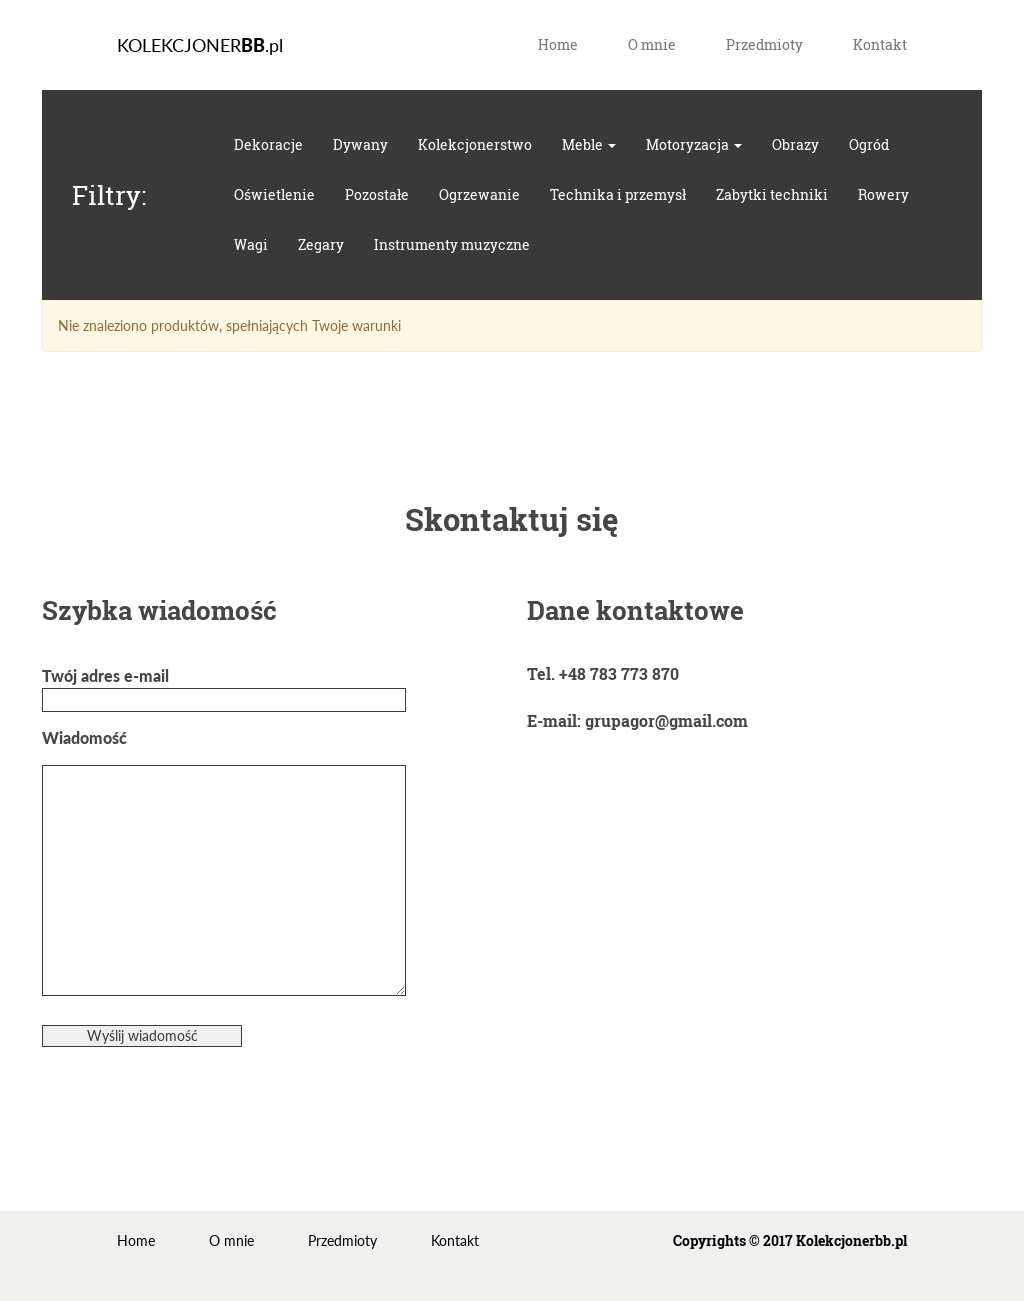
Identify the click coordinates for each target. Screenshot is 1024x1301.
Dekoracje (268, 144)
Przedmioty (764, 44)
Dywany (360, 144)
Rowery (883, 194)
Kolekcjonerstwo (475, 144)
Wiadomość (224, 863)
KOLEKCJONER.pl (200, 45)
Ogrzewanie (479, 194)
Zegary (321, 244)
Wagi (251, 244)
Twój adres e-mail (224, 687)
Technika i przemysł (618, 194)
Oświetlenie (274, 194)
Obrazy (795, 144)
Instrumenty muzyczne (452, 244)
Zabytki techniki (772, 194)
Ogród (869, 144)
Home (558, 44)
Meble (589, 144)
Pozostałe (377, 194)
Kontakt (880, 44)
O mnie (652, 44)
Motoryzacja (694, 144)
